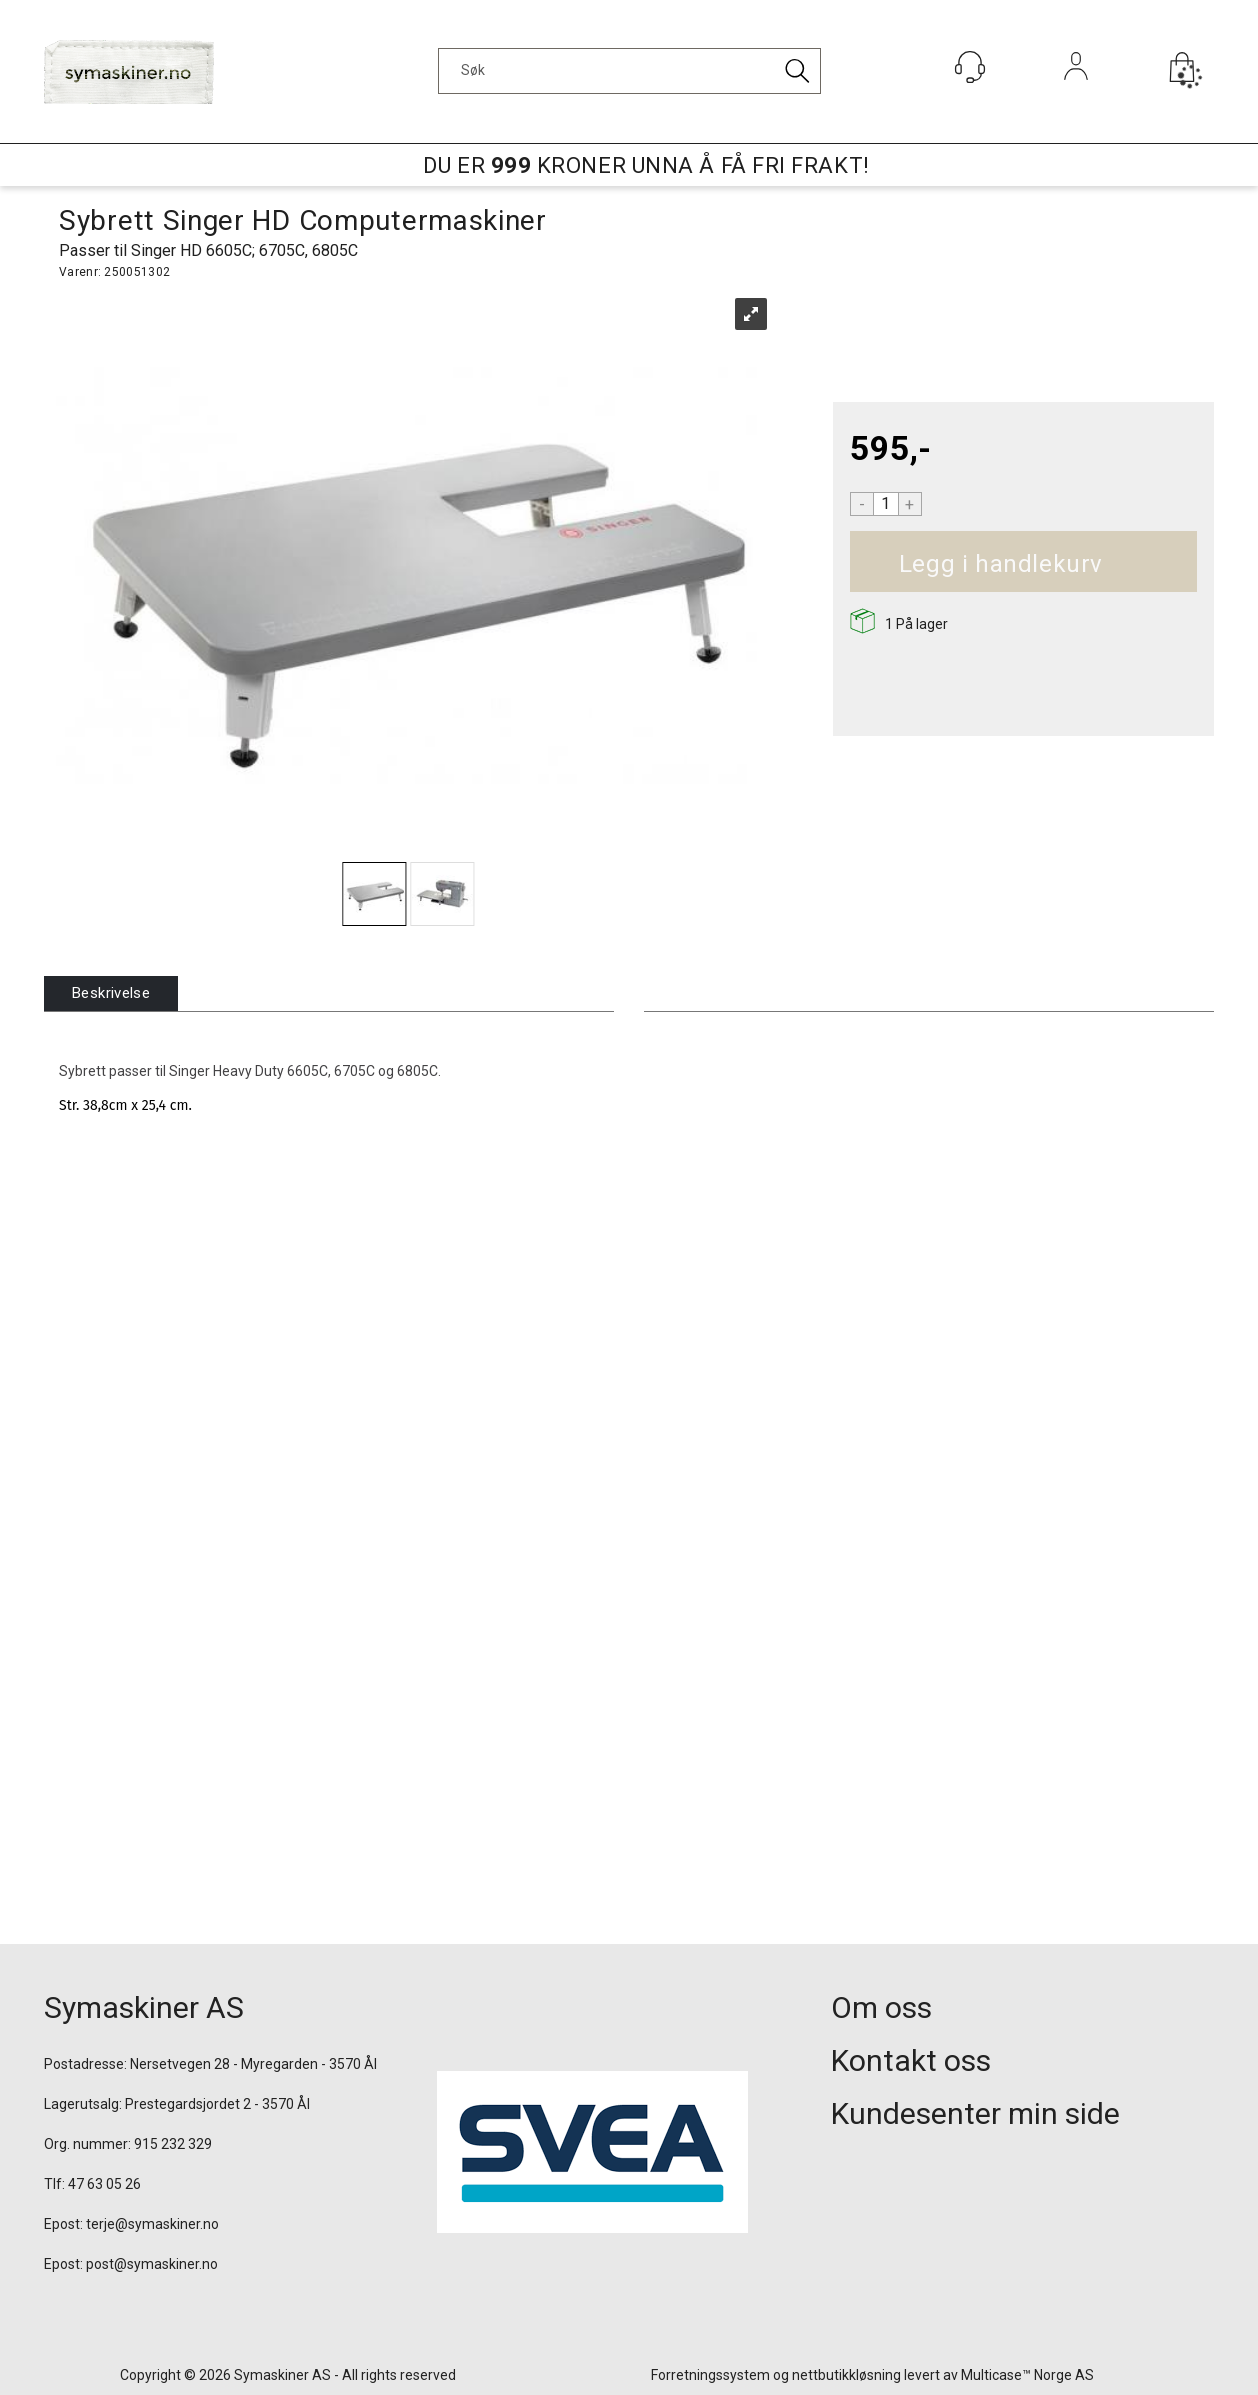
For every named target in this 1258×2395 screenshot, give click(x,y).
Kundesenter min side (975, 2113)
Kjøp (1125, 564)
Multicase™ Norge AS (1027, 2375)
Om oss (881, 2007)
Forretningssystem (710, 2375)
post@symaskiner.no (152, 2264)
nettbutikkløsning (846, 2375)
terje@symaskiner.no (152, 2224)
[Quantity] (886, 504)
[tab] (111, 993)
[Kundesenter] (970, 67)
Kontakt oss (911, 2060)
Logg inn (1076, 93)
